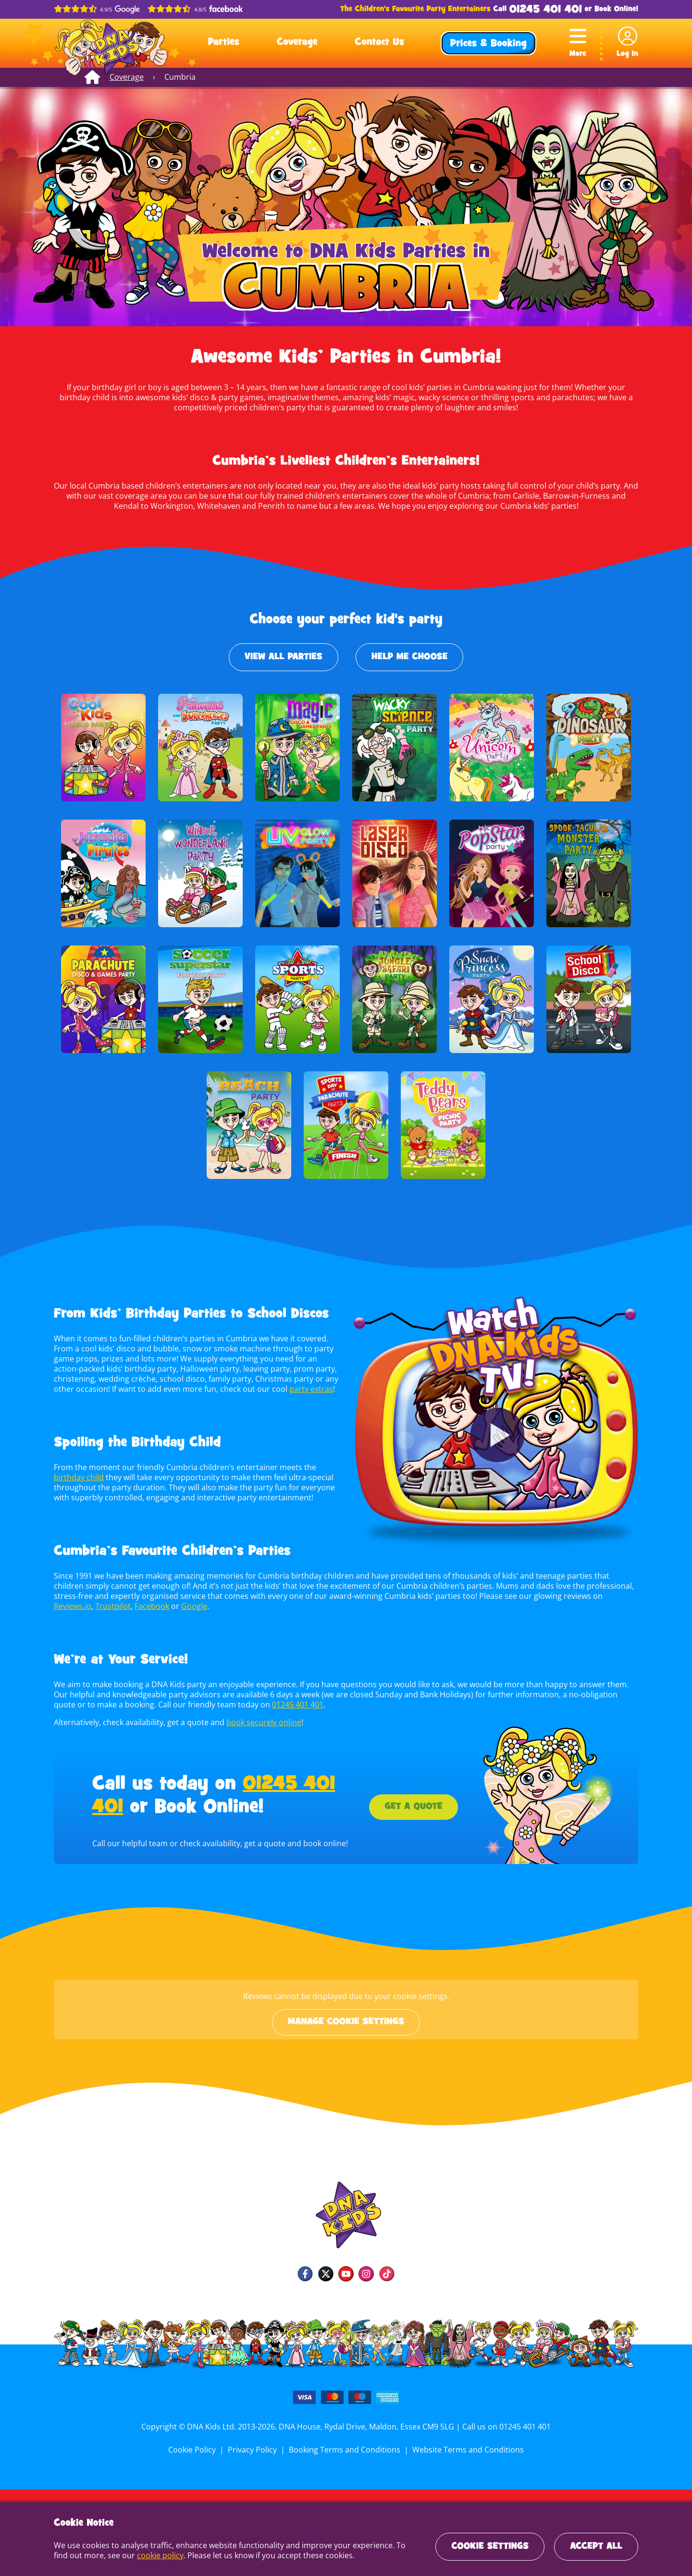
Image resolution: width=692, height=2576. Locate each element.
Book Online (615, 9)
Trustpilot (71, 1606)
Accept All (596, 2546)
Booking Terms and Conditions (344, 2449)
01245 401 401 (545, 10)
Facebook (109, 1606)
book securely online (262, 1722)
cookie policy (143, 2555)
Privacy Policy (254, 2449)
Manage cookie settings (346, 2022)
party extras (307, 1389)
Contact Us (379, 43)
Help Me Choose (409, 657)
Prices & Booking (488, 44)
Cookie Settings (490, 2546)
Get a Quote (413, 1807)
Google (151, 1606)
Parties (223, 43)
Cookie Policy (194, 2449)
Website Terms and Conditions (466, 2449)
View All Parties (283, 657)
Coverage (297, 43)
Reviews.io (575, 1596)
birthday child (78, 1477)
